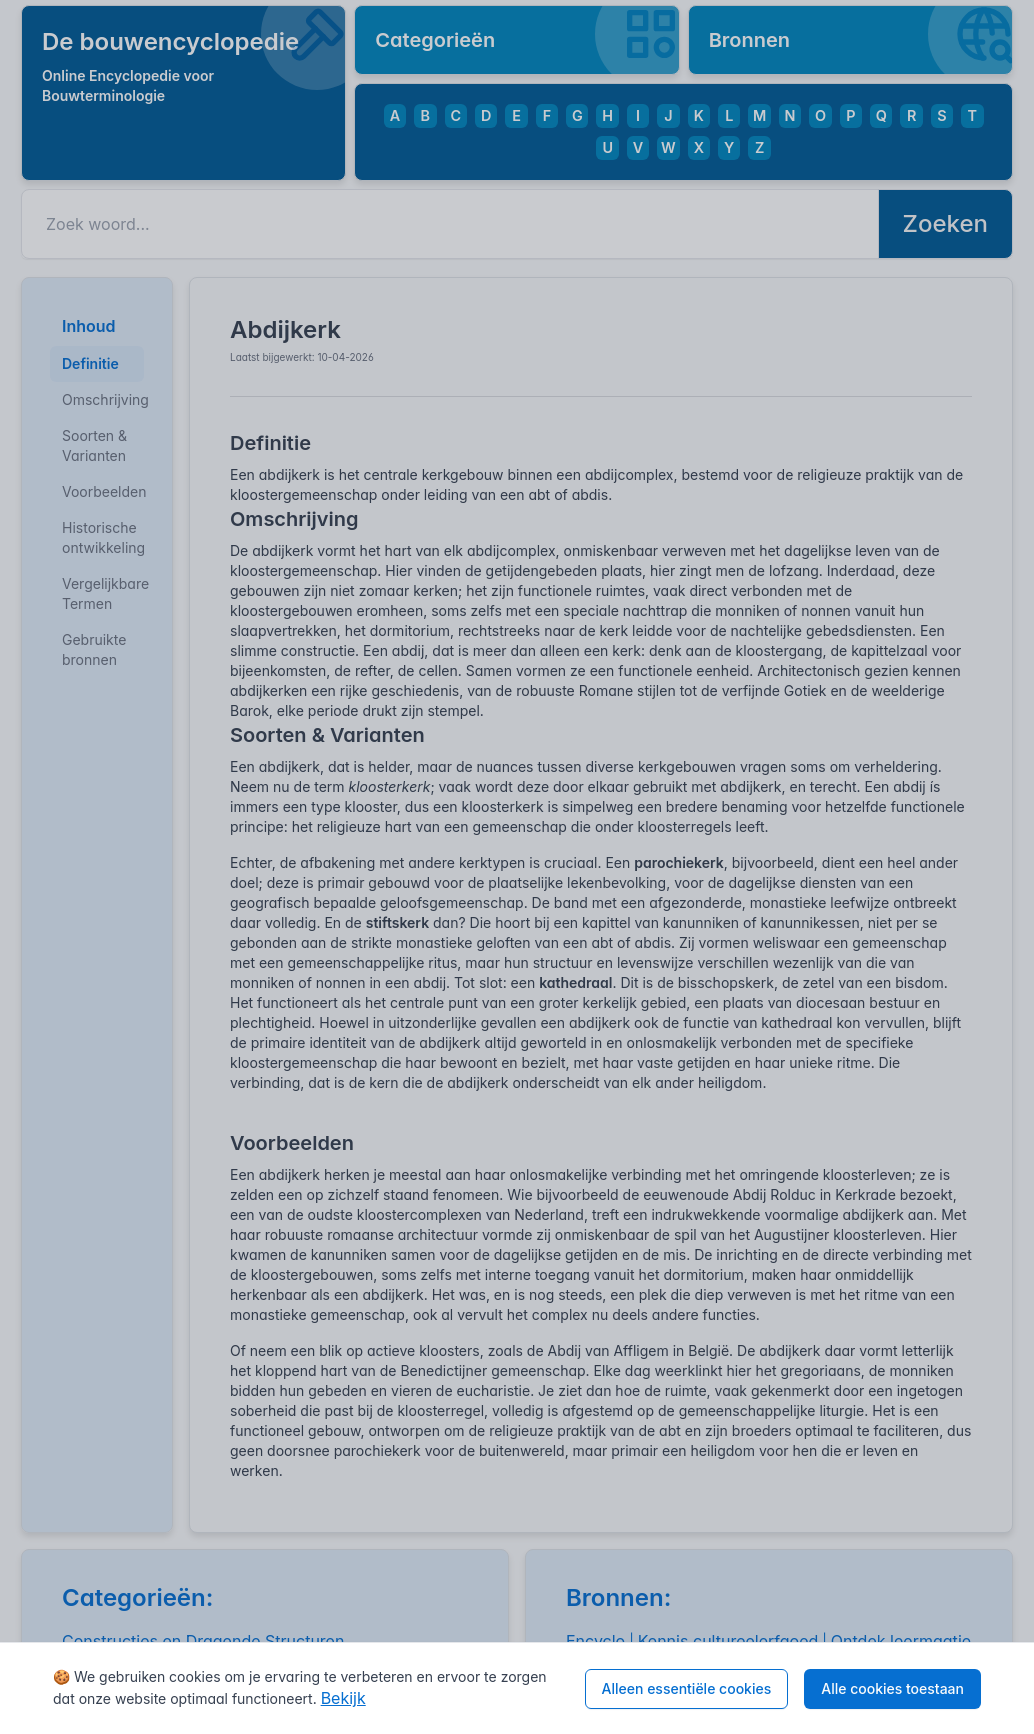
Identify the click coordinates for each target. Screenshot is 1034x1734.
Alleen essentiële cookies (687, 1688)
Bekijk (343, 1698)
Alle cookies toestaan (892, 1688)
